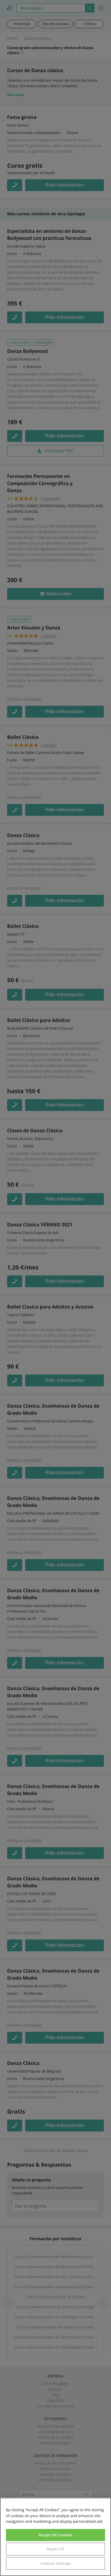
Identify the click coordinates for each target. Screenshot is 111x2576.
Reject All (55, 2548)
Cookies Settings (55, 2563)
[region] (55, 2537)
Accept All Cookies (55, 2535)
